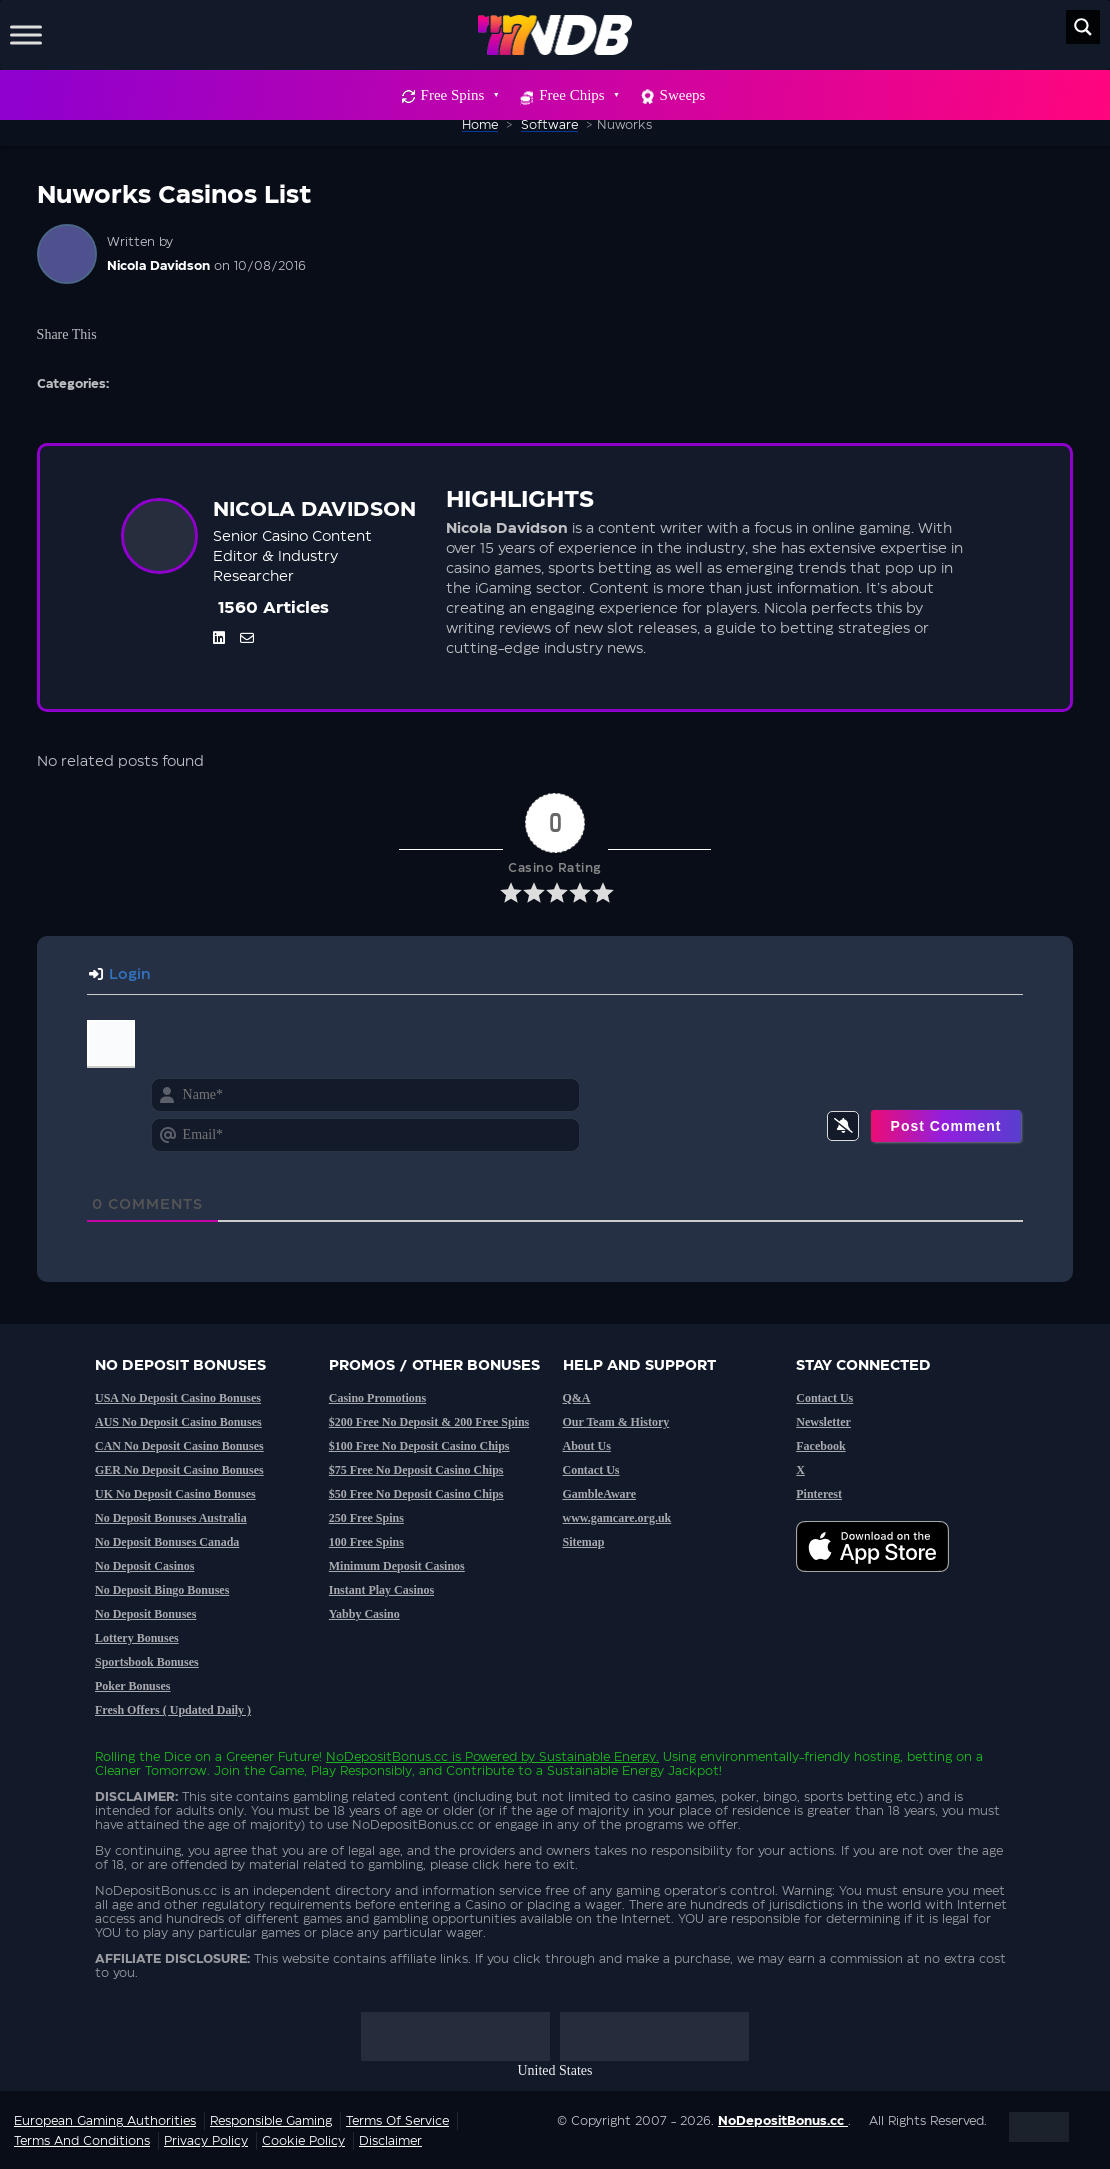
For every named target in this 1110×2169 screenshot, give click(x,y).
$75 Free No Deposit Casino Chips (416, 1470)
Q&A (577, 1398)
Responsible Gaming (271, 2121)
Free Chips (578, 95)
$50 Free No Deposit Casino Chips (416, 1494)
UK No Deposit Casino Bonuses (175, 1494)
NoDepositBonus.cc (387, 1757)
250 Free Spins (366, 1518)
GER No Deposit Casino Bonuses (179, 1470)
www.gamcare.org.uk (617, 1518)
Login (119, 975)
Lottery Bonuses (137, 1638)
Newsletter (823, 1422)
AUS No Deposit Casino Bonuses (178, 1422)
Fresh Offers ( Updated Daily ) (173, 1710)
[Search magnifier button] (1083, 27)
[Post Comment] (946, 1126)
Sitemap (584, 1542)
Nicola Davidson (158, 266)
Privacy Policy (206, 2141)
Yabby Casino (364, 1614)
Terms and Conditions (82, 2141)
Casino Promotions (377, 1398)
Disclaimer (390, 2141)
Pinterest (819, 1494)
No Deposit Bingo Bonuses (162, 1590)
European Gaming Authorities (105, 2121)
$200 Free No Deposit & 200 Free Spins (429, 1422)
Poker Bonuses (132, 1686)
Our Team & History (616, 1422)
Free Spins (459, 95)
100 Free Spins (366, 1542)
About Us (587, 1446)
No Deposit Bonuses (145, 1614)
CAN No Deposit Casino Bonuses (179, 1446)
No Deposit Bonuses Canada (167, 1542)
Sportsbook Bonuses (147, 1662)
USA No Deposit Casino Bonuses (178, 1398)
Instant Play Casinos (381, 1590)
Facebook (820, 1446)
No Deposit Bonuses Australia (171, 1518)
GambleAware (600, 1494)
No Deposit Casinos (144, 1566)
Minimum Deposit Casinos (397, 1566)
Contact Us (591, 1470)
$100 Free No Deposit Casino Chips (419, 1446)
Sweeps (683, 95)
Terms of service (397, 2121)
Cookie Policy (303, 2141)
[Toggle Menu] (26, 34)
